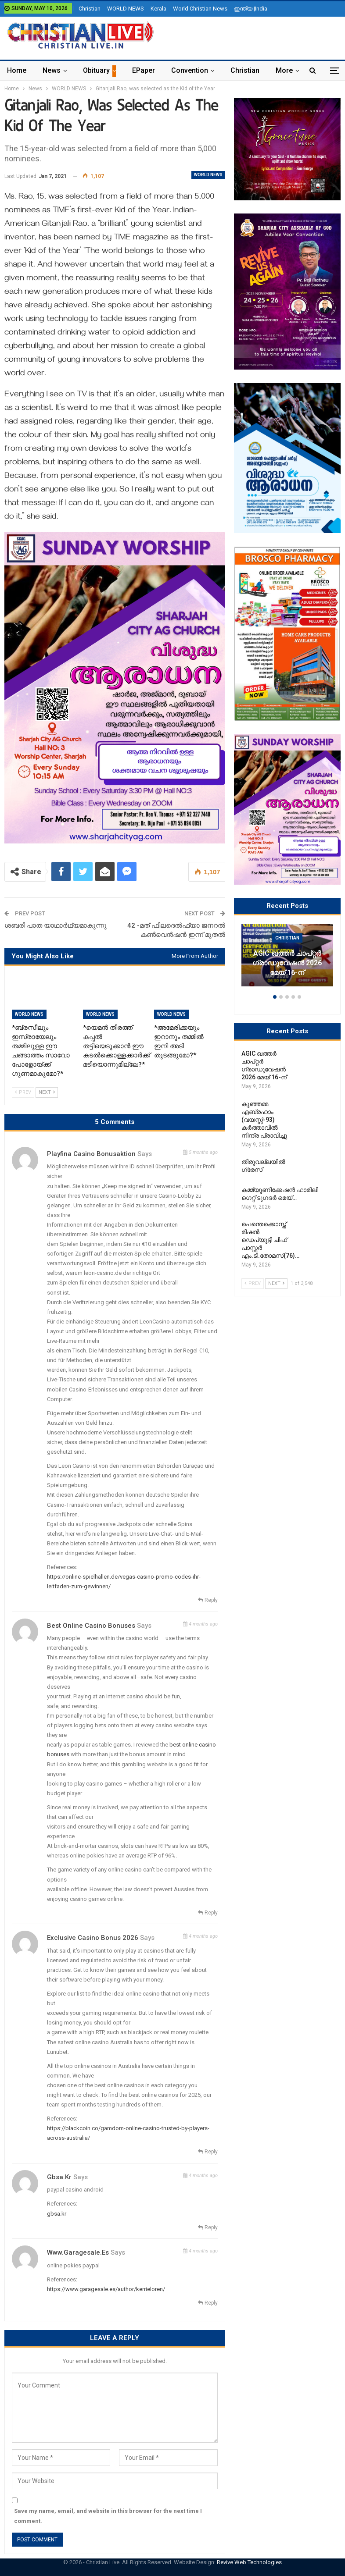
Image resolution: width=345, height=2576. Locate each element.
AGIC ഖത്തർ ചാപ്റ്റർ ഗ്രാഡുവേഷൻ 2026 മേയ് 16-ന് (287, 963)
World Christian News (200, 8)
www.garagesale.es (78, 2252)
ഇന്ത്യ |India (250, 8)
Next (47, 1092)
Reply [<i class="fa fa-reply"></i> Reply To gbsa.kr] (208, 2227)
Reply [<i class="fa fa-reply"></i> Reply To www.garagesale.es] (208, 2303)
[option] (287, 959)
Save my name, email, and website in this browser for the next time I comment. (108, 2516)
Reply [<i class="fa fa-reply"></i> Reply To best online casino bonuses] (208, 1913)
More (284, 70)
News (52, 70)
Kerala (158, 8)
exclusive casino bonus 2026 (92, 1938)
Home (16, 70)
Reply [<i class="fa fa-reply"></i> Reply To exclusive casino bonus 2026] (208, 2152)
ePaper (143, 70)
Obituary (96, 70)
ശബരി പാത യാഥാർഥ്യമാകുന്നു (55, 925)
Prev (23, 1092)
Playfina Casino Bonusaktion (91, 1154)
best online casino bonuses (91, 1626)
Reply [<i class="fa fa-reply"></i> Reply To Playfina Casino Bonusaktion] (208, 1600)
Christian (90, 8)
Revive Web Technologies (249, 2562)
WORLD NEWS (125, 8)
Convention (189, 70)
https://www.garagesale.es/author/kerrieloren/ (106, 2289)
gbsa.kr (59, 2177)
